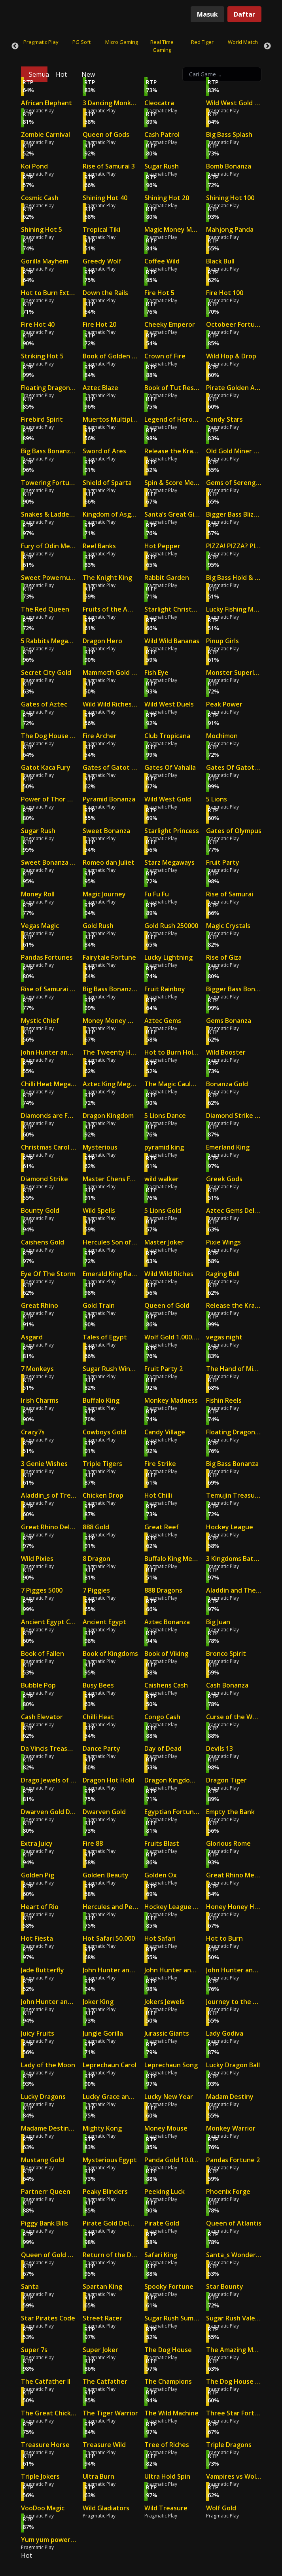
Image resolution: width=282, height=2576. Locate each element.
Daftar (244, 14)
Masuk (207, 14)
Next (267, 46)
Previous (15, 46)
